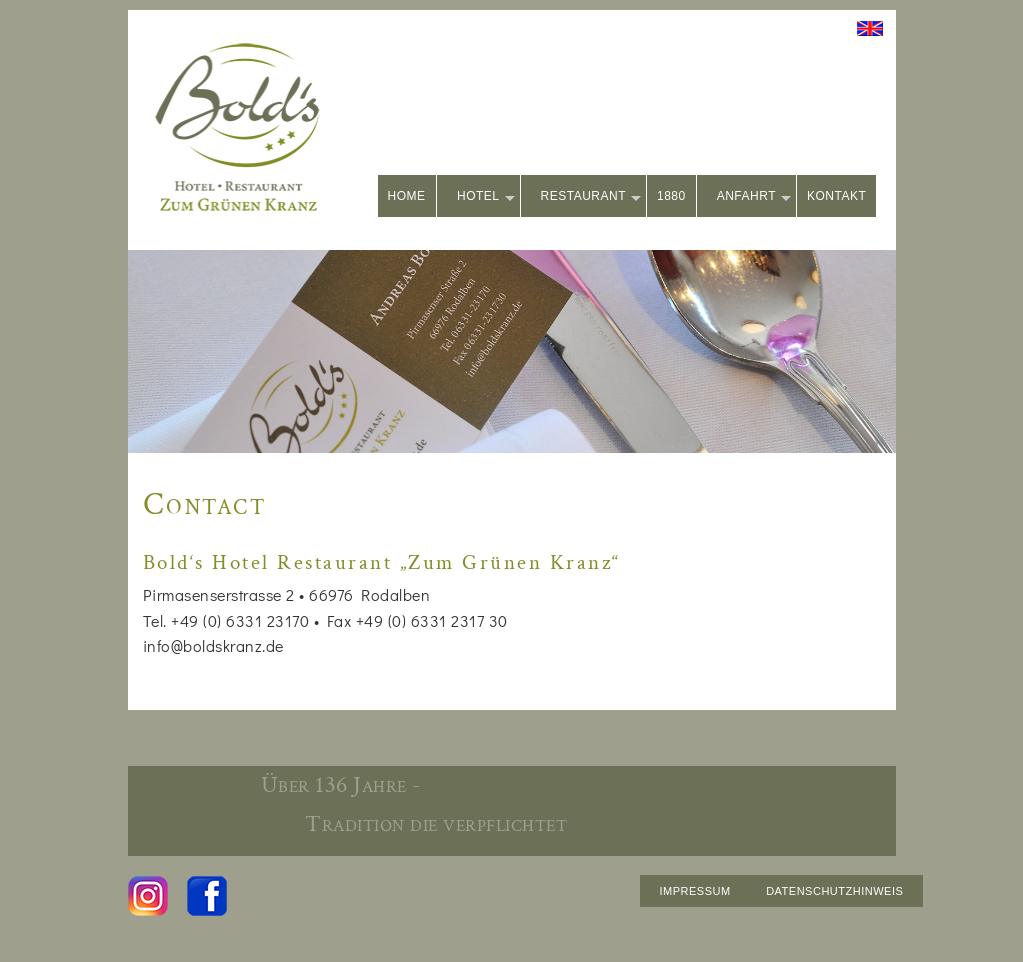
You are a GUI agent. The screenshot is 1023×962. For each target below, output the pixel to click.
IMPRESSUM (695, 891)
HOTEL (486, 197)
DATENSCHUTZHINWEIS (834, 891)
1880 (671, 196)
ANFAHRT (754, 197)
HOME (407, 196)
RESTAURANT (591, 197)
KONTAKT (836, 196)
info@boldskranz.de (213, 645)
